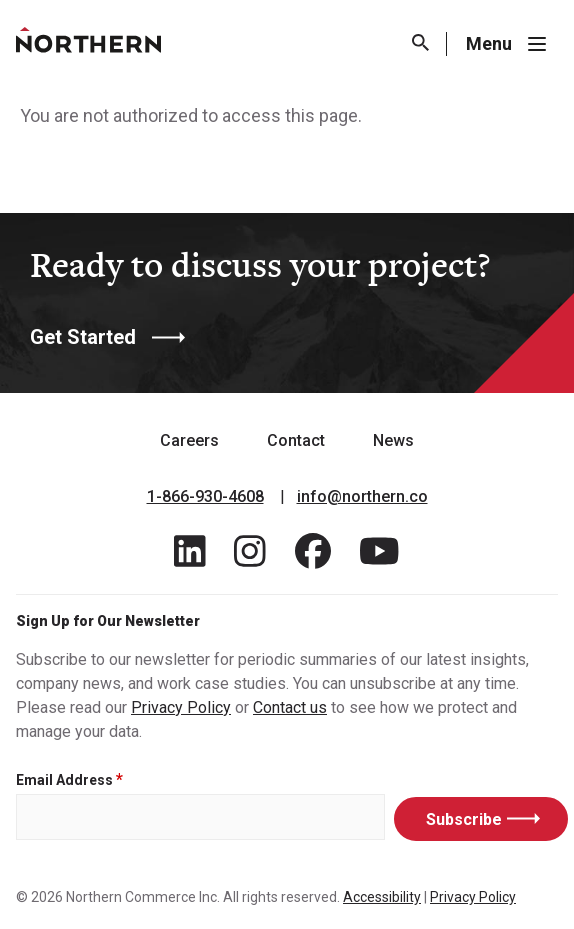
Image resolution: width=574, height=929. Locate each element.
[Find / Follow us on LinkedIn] (190, 557)
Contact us (290, 707)
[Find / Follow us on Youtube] (379, 557)
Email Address (64, 780)
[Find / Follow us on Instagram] (250, 557)
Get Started (83, 337)
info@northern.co (362, 497)
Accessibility (382, 897)
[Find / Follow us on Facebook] (313, 557)
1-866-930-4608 (205, 497)
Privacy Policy (181, 707)
